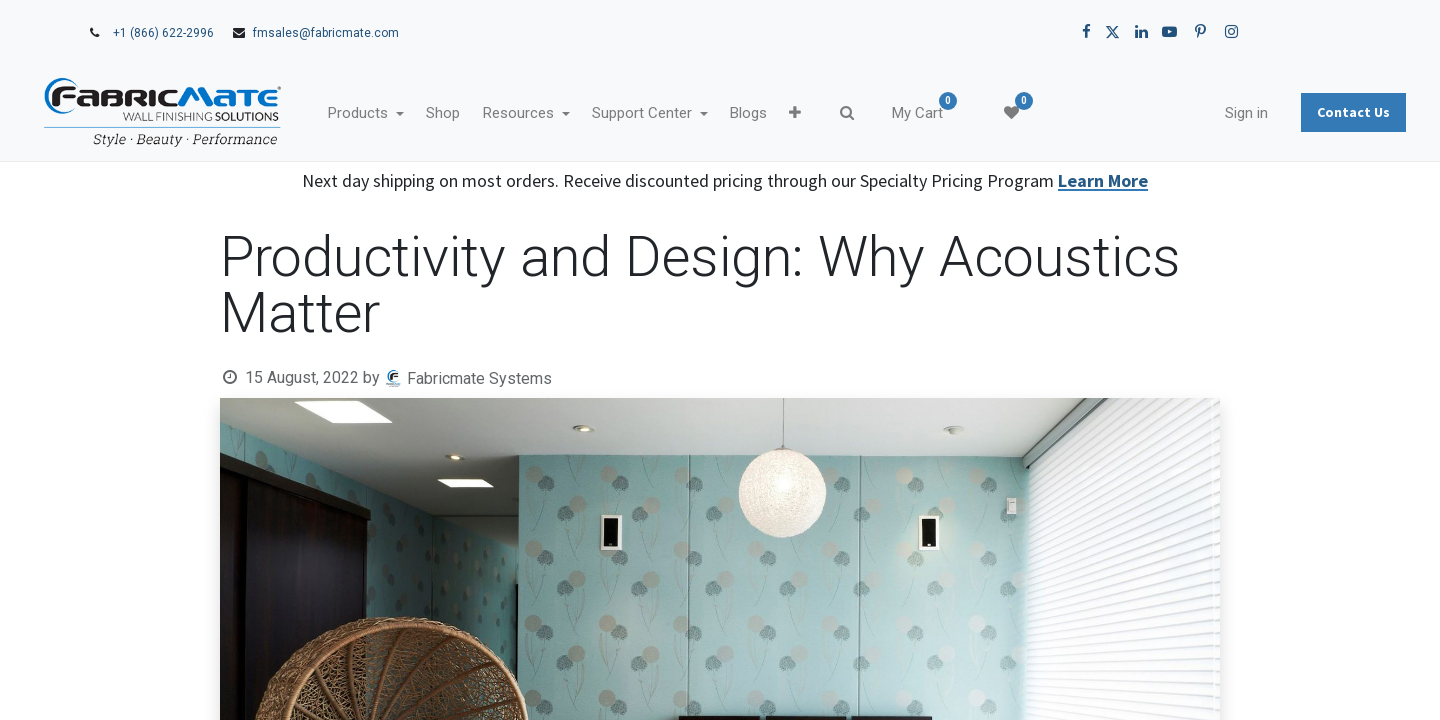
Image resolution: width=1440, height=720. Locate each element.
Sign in (1184, 113)
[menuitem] (505, 113)
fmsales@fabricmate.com (326, 33)
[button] (857, 113)
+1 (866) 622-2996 (163, 33)
